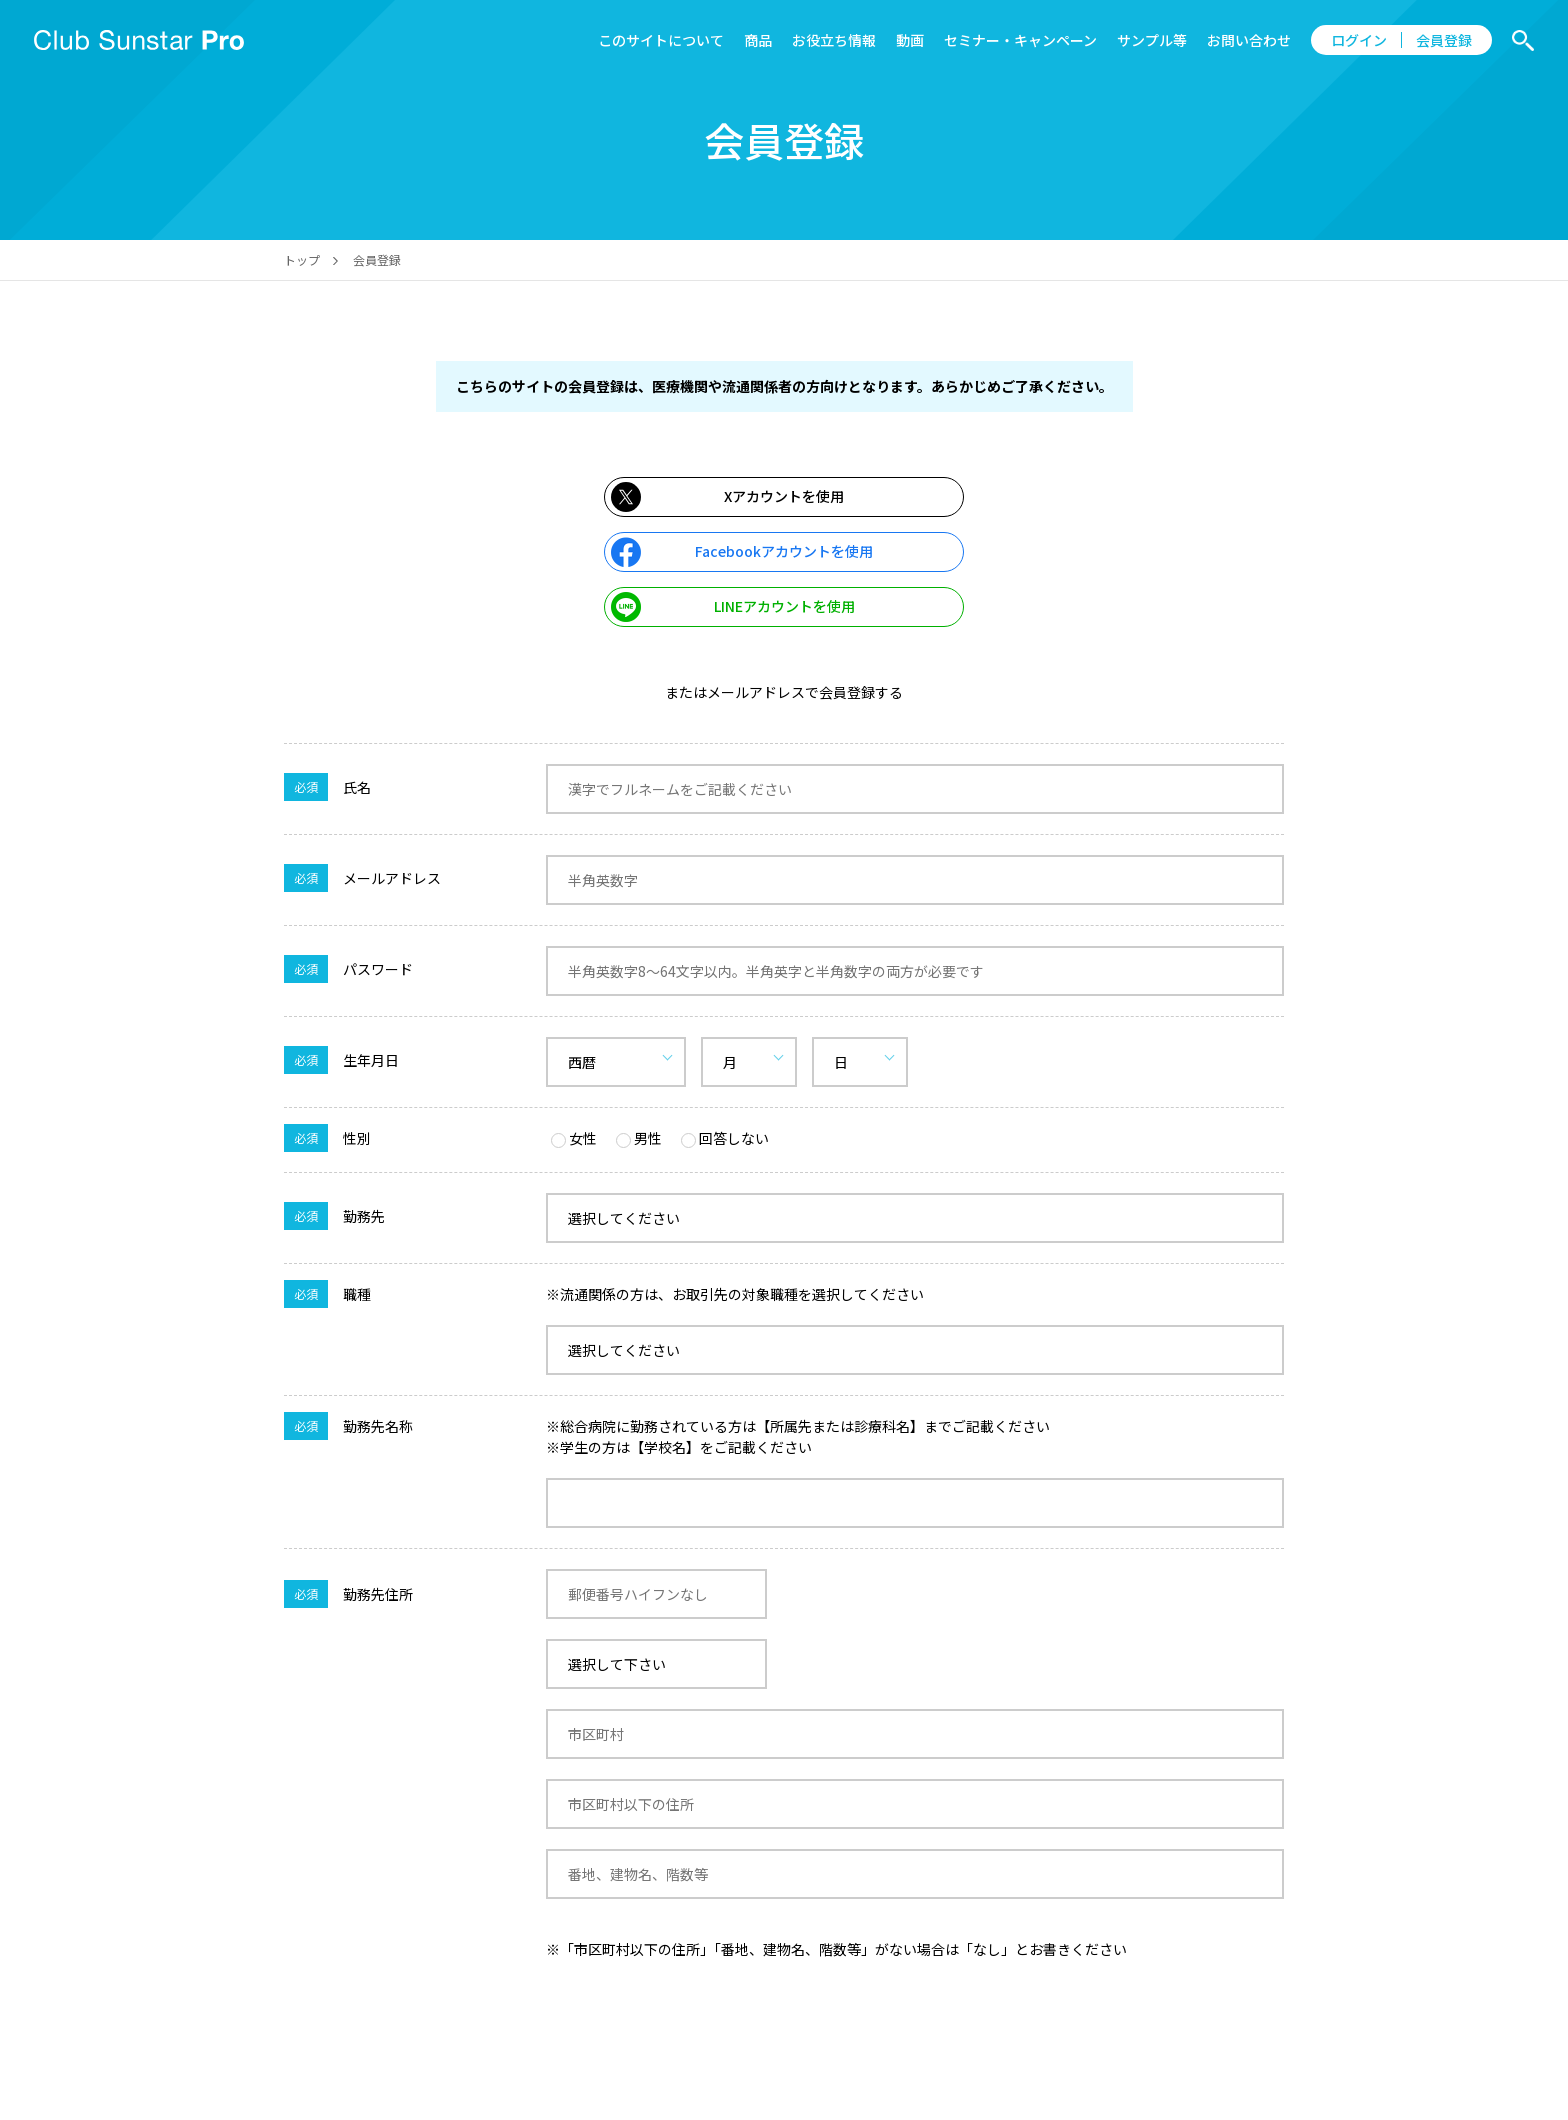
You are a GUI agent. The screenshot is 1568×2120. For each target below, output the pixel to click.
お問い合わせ (1249, 40)
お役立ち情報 (834, 40)
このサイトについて (661, 40)
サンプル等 (1152, 40)
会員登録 (1444, 40)
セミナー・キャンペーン (1020, 40)
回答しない (725, 1138)
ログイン (1359, 40)
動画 (910, 40)
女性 (574, 1138)
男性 (639, 1138)
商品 (758, 40)
